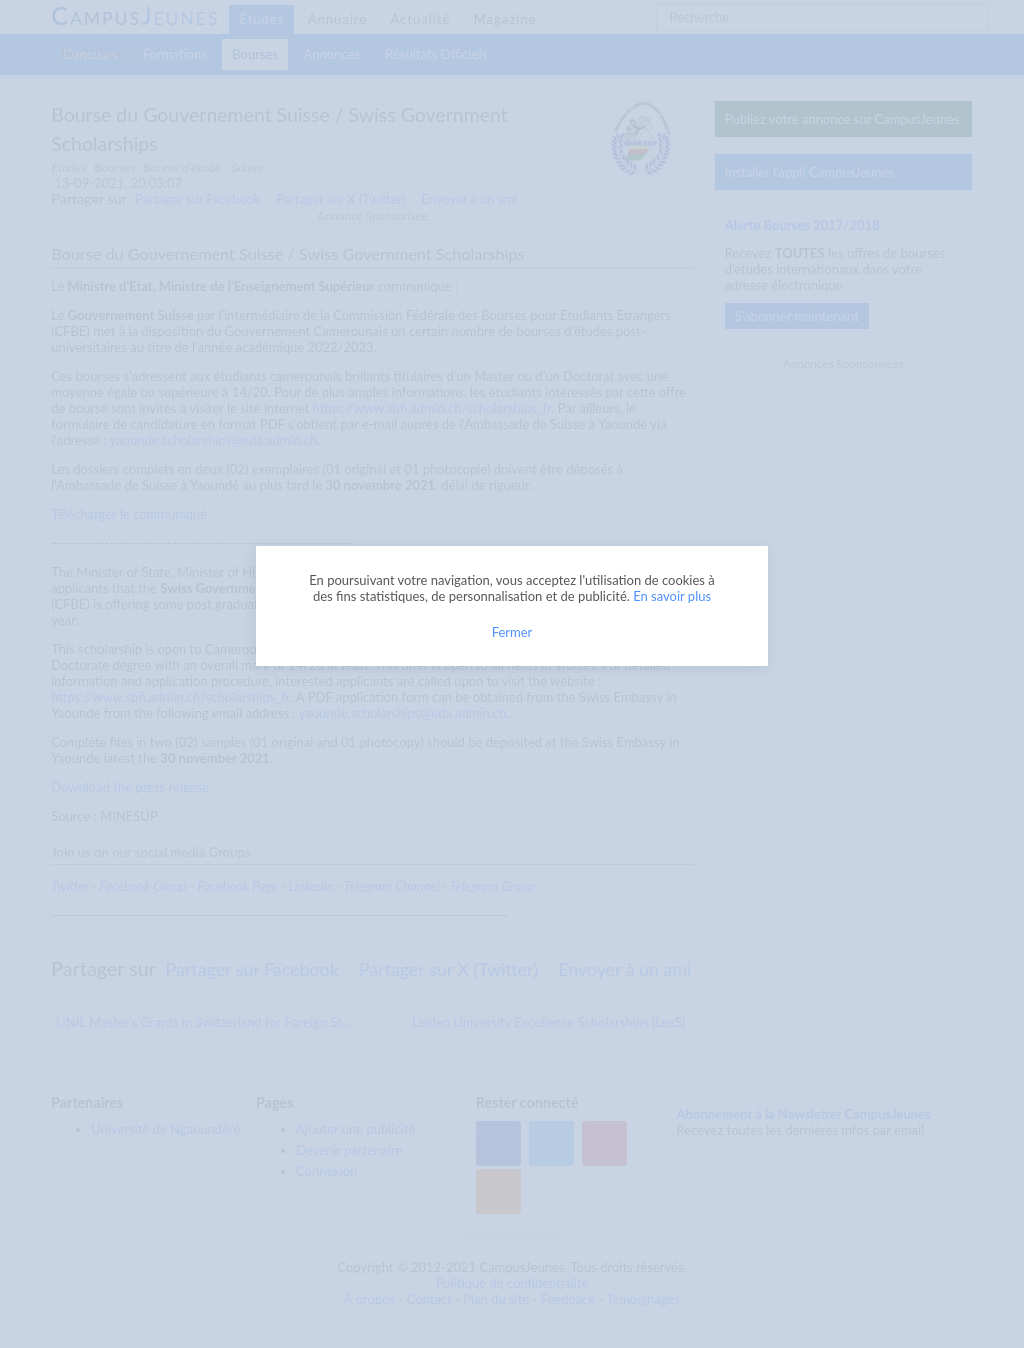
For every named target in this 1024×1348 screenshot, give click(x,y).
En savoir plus (672, 596)
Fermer (512, 632)
